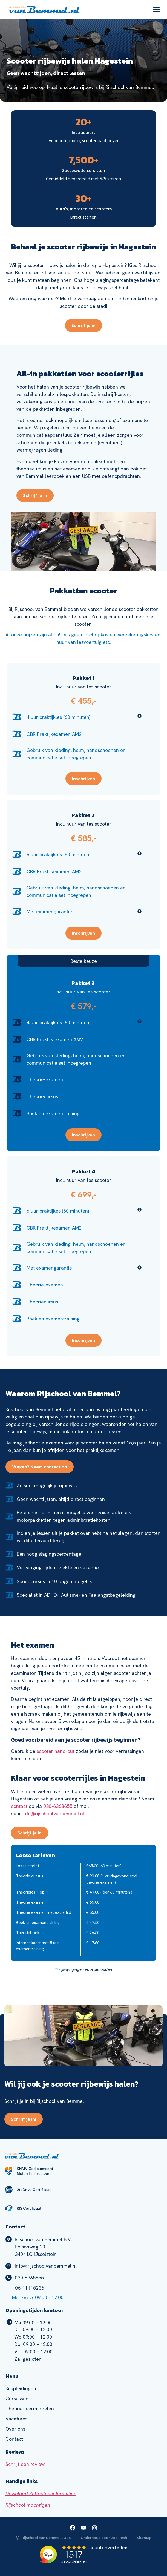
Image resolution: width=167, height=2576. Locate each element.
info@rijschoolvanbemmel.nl (53, 1813)
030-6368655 (57, 1806)
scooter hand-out (55, 1751)
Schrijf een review (25, 2464)
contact (19, 1806)
